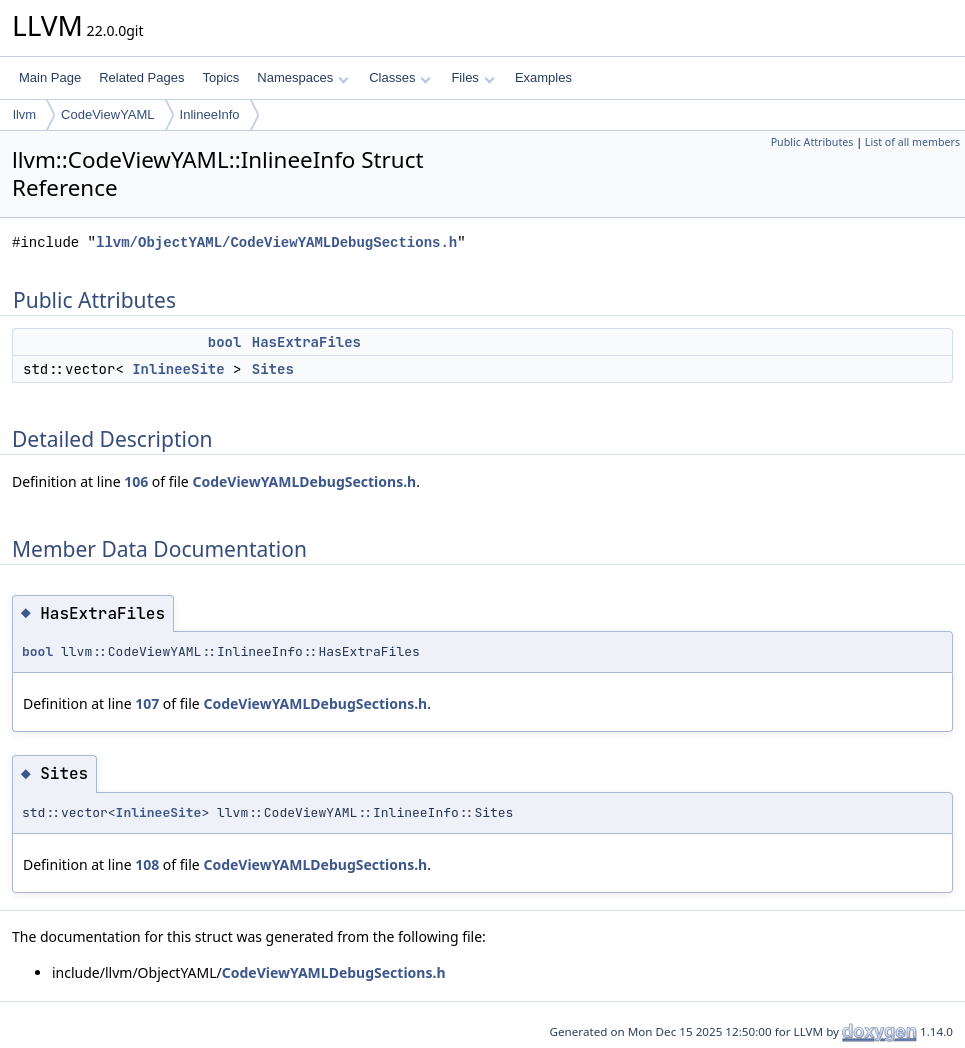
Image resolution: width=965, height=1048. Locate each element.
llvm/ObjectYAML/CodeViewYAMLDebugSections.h (276, 242)
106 (136, 481)
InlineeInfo (210, 114)
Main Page (50, 77)
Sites (273, 369)
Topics (220, 77)
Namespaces (302, 77)
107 (147, 703)
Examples (543, 77)
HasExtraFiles (306, 342)
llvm (24, 114)
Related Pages (141, 77)
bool (225, 342)
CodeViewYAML (107, 114)
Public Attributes (812, 142)
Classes (400, 77)
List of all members (912, 142)
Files (472, 77)
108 (147, 864)
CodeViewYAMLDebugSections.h (304, 481)
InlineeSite (178, 369)
